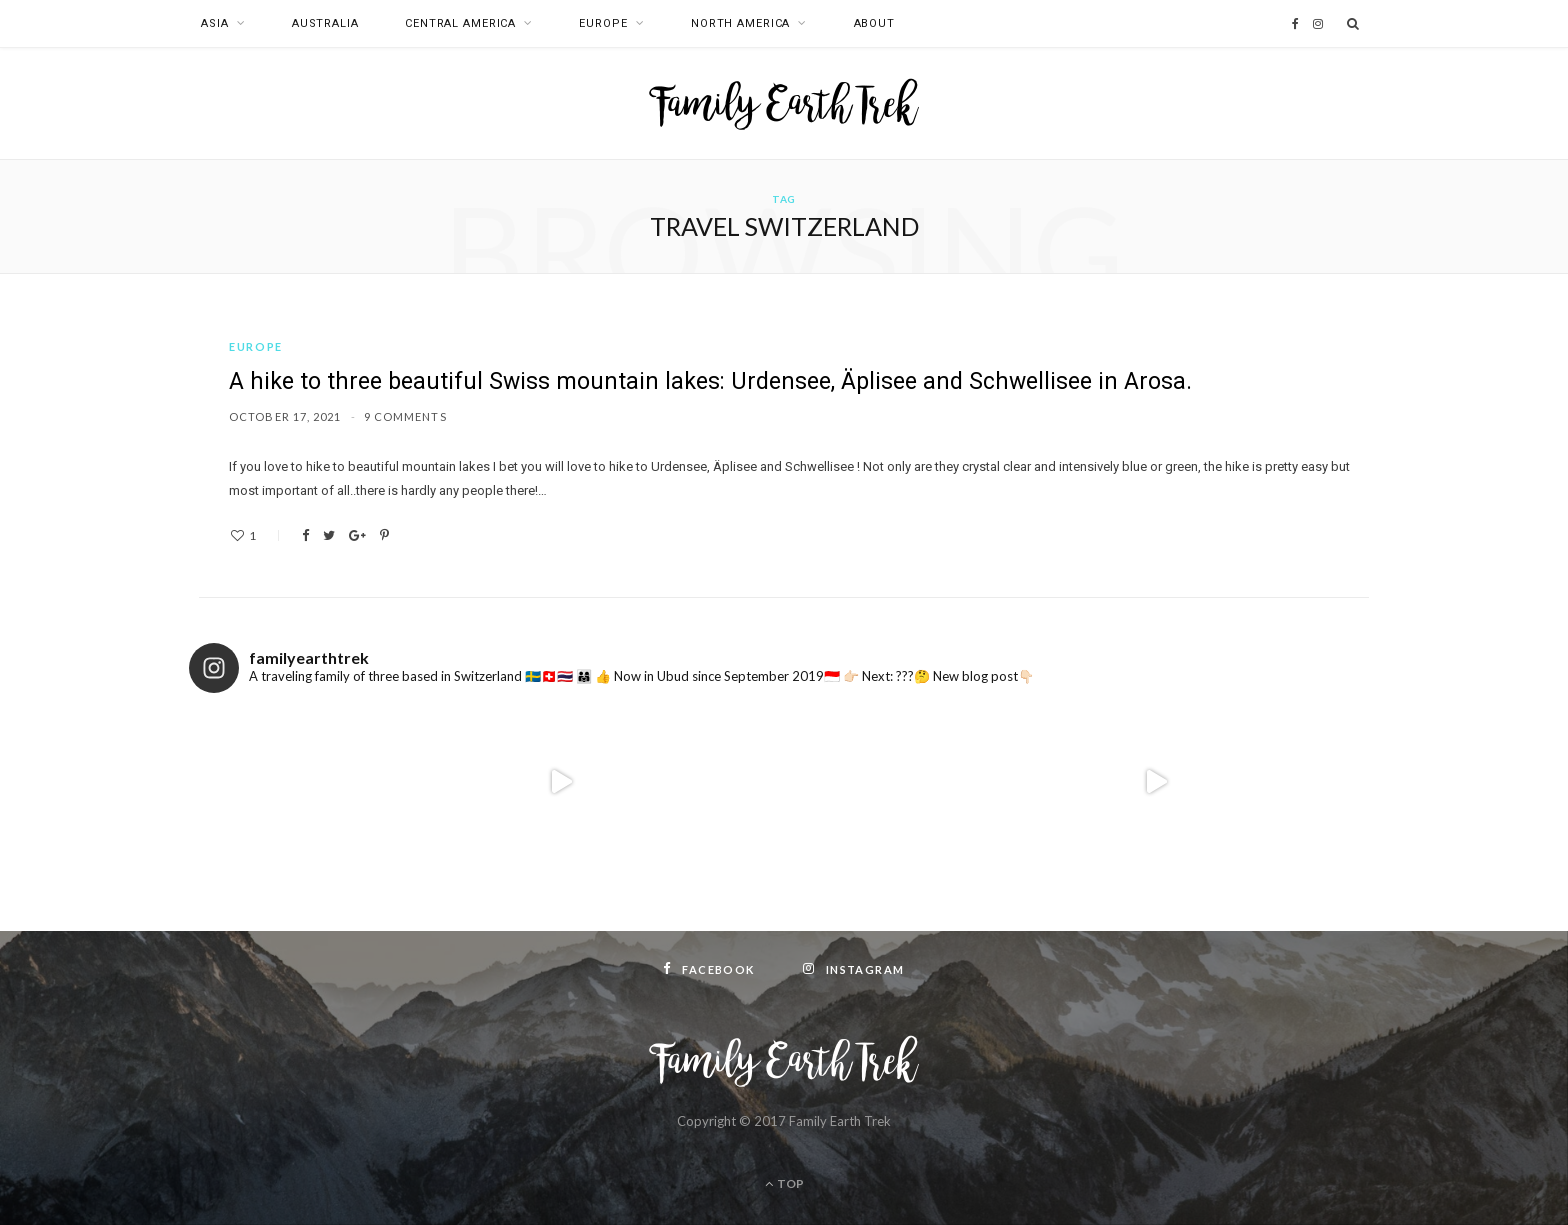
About (874, 23)
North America (740, 23)
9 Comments (405, 416)
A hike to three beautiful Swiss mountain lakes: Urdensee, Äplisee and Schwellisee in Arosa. (710, 381)
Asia (215, 23)
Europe (603, 23)
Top (784, 1183)
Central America (460, 23)
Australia (325, 23)
